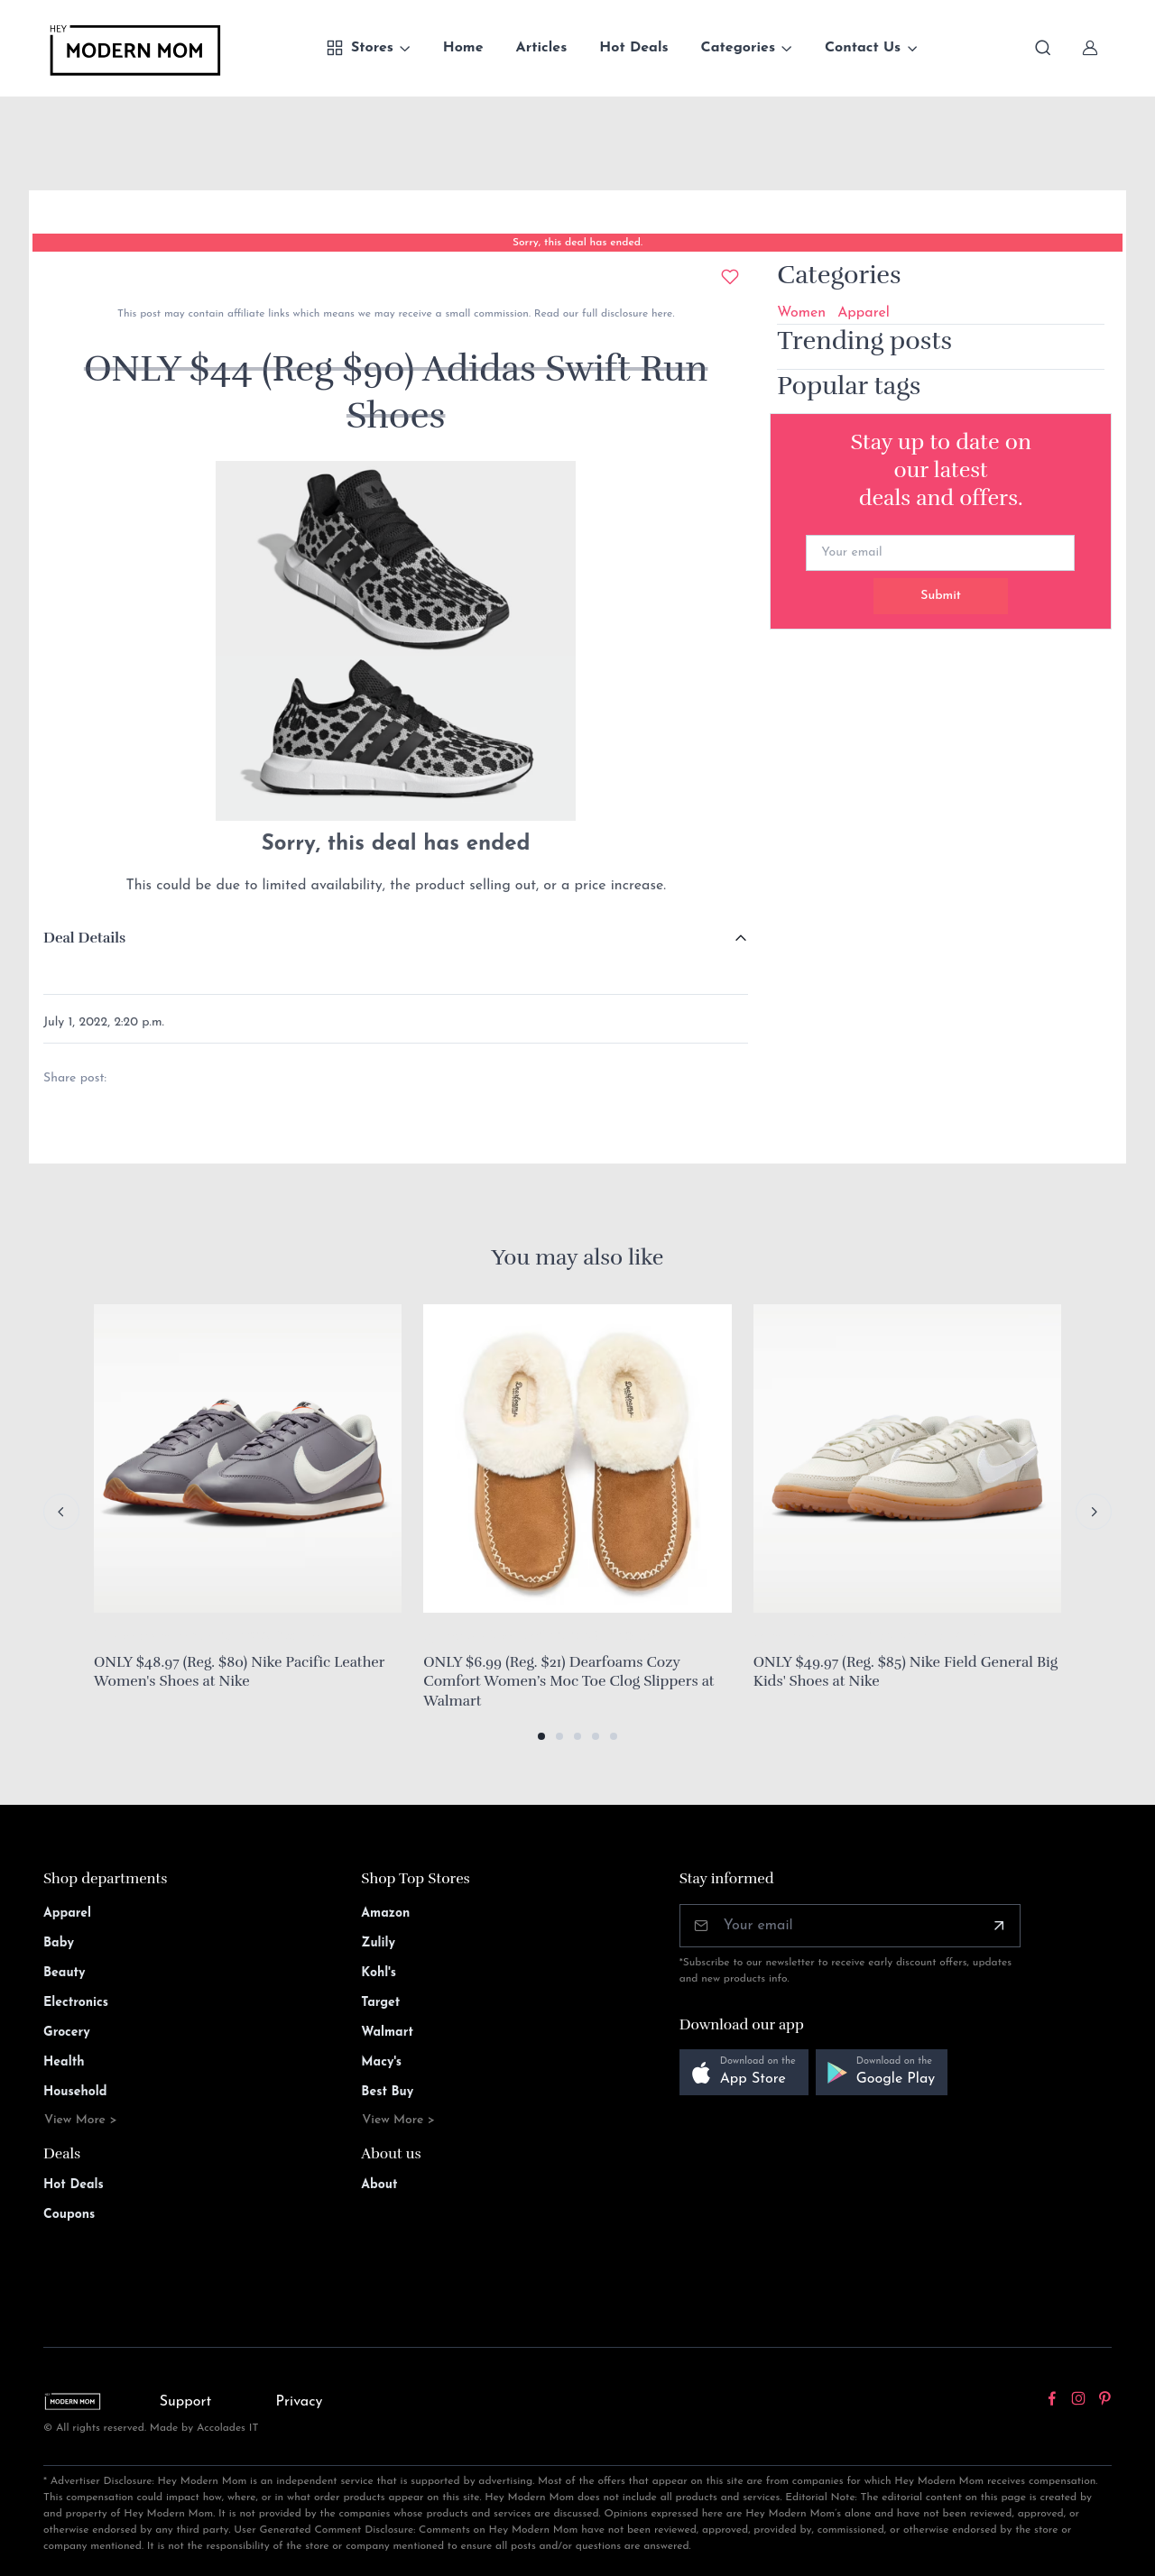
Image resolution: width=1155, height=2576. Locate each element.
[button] (541, 1736)
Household (75, 2092)
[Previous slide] (61, 1512)
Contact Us (863, 48)
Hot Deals (633, 48)
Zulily (378, 1943)
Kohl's (378, 1973)
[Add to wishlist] (730, 277)
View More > (80, 2120)
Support (186, 2402)
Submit (940, 596)
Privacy (299, 2402)
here (660, 313)
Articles (542, 48)
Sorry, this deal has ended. (577, 242)
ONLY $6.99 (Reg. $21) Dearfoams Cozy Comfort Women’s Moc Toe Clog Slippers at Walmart (568, 1681)
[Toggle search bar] (1043, 47)
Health (63, 2062)
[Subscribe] (999, 1926)
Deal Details (84, 938)
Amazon (385, 1913)
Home (463, 48)
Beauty (64, 1973)
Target (380, 2003)
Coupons (69, 2215)
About (379, 2185)
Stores (359, 48)
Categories (738, 48)
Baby (58, 1943)
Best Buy (387, 2092)
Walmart (387, 2032)
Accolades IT (228, 2428)
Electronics (75, 2003)
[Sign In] (1090, 47)
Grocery (66, 2032)
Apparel (863, 313)
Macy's (381, 2062)
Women (801, 313)
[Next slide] (1094, 1512)
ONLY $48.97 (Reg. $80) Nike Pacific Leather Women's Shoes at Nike (239, 1672)
